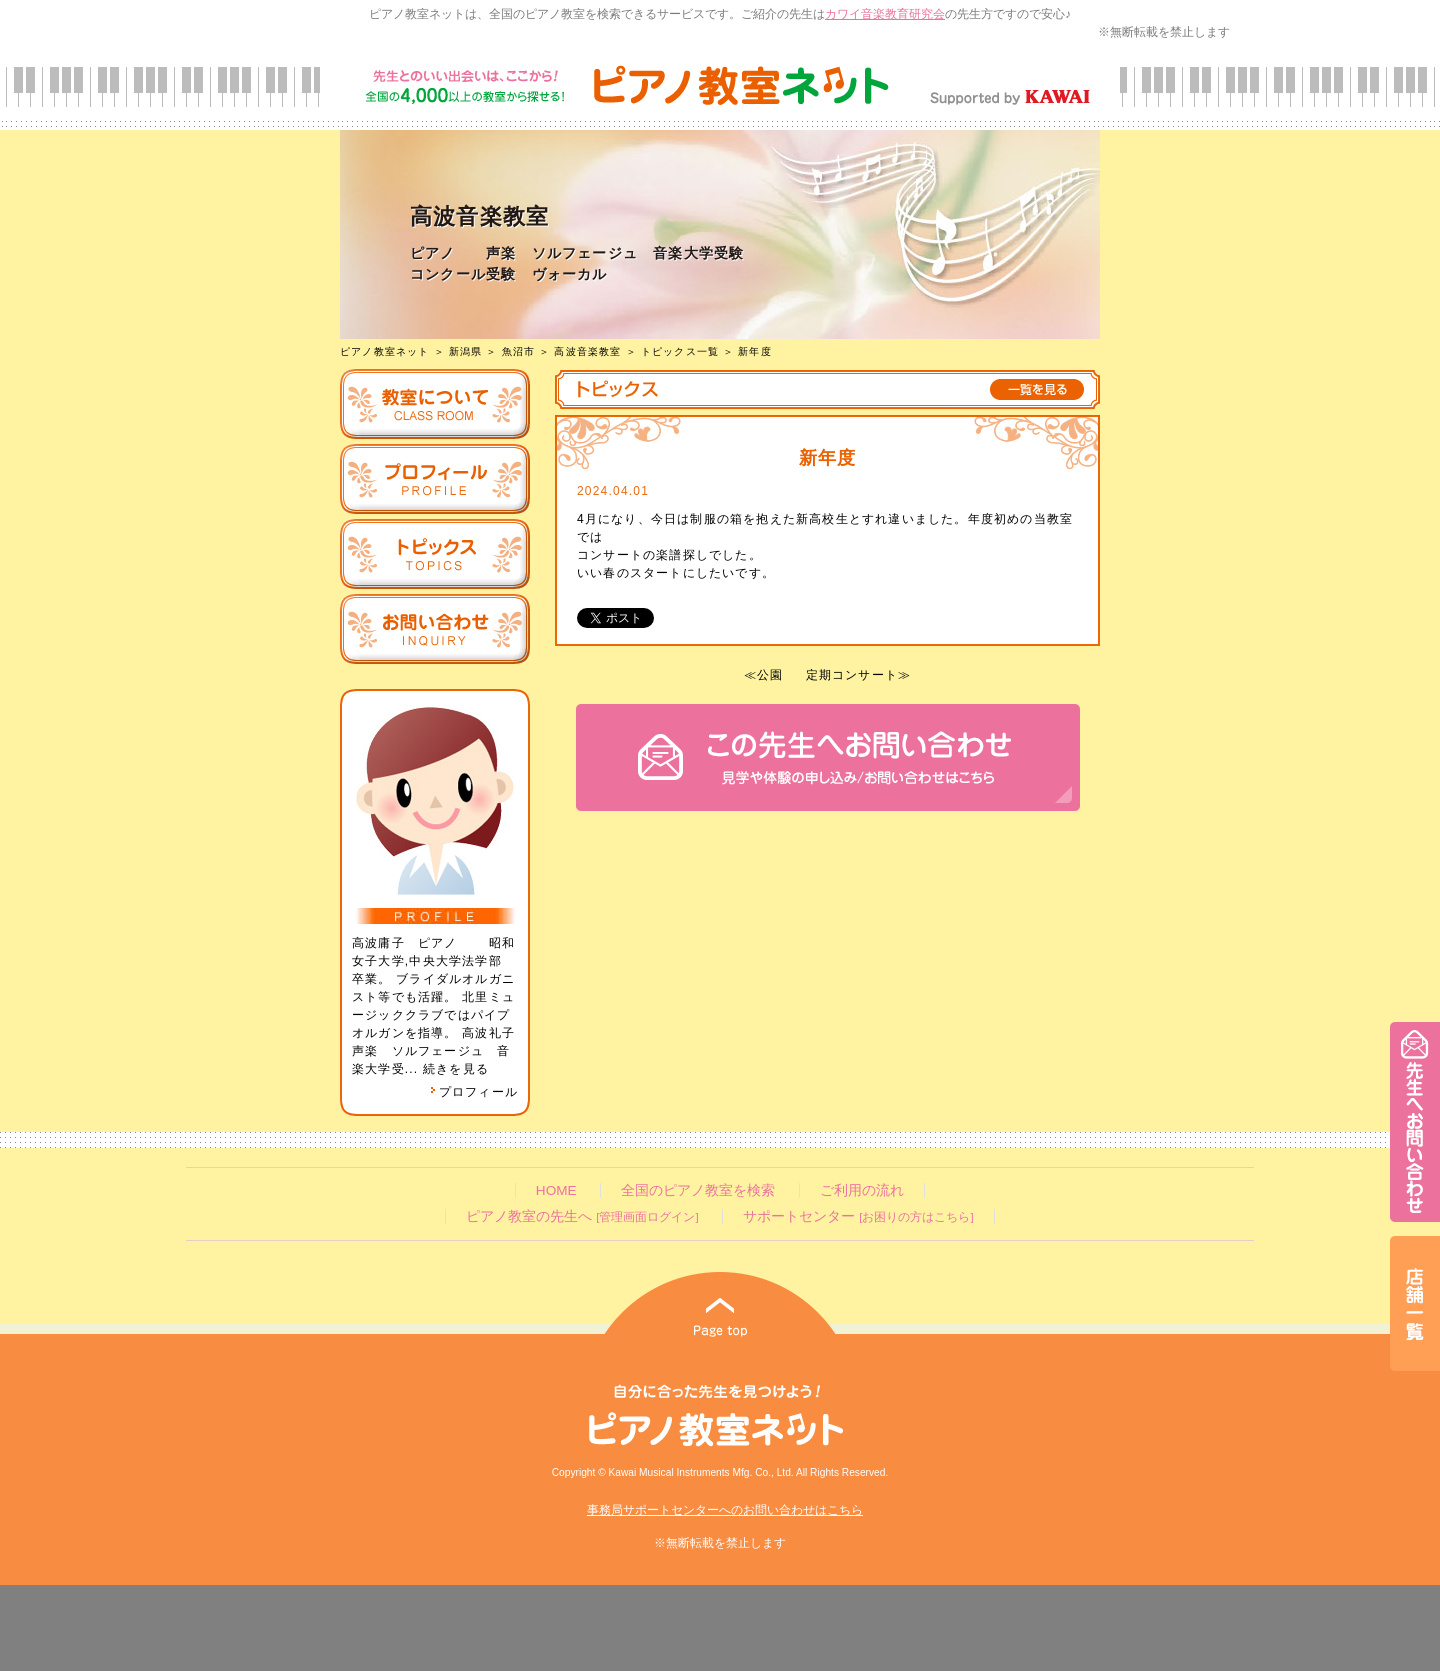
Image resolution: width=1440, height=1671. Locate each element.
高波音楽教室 (587, 351)
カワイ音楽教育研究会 (885, 14)
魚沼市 (519, 351)
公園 (770, 675)
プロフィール (474, 1092)
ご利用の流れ (862, 1190)
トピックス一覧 (680, 351)
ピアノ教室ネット (385, 351)
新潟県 (466, 351)
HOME (556, 1190)
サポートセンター (858, 1216)
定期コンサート (852, 675)
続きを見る (456, 1069)
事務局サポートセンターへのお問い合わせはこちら (725, 1510)
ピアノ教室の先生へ (582, 1216)
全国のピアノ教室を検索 (698, 1190)
